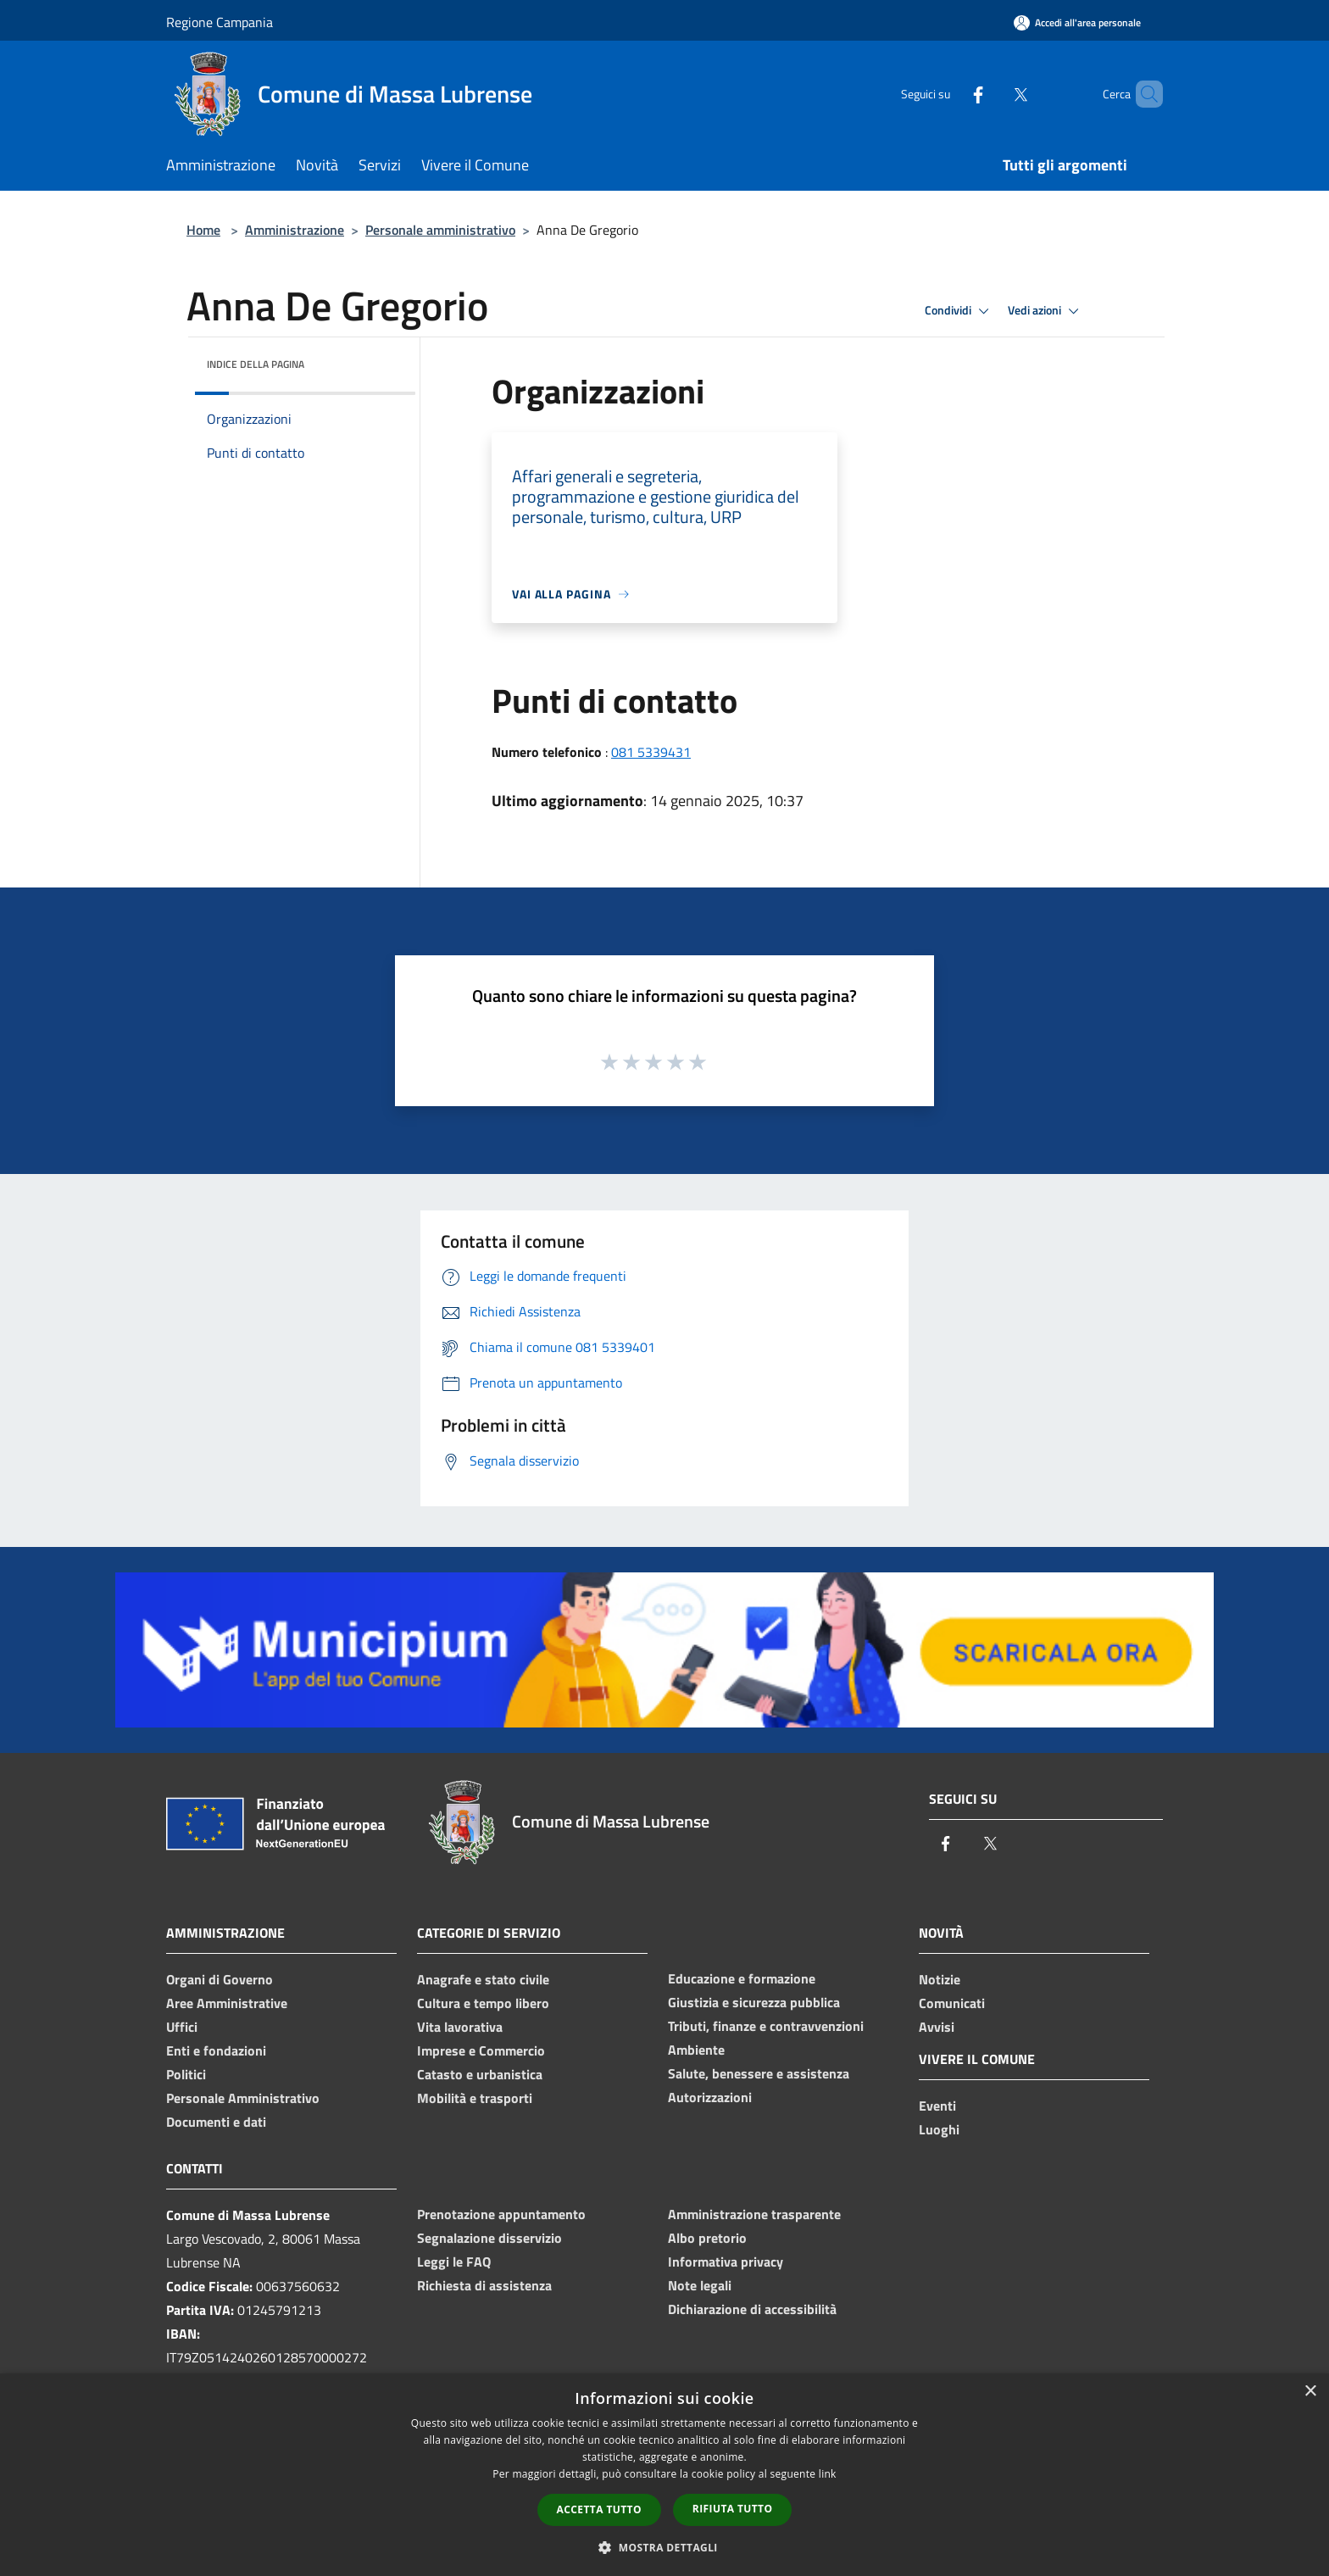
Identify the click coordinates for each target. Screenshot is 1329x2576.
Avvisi (936, 2027)
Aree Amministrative (226, 2003)
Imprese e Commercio (481, 2050)
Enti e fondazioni (216, 2050)
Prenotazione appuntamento (501, 2214)
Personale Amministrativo (243, 2098)
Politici (186, 2074)
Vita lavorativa (460, 2027)
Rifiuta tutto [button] (732, 2508)
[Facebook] (949, 93)
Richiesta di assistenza (484, 2285)
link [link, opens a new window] (828, 2474)
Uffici (181, 2027)
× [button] (1310, 2391)
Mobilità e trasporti (474, 2098)
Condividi (959, 311)
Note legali (699, 2285)
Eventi (937, 2105)
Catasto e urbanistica (479, 2074)
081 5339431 (651, 752)
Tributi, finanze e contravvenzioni (766, 2026)
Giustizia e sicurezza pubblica (754, 2002)
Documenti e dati (216, 2121)
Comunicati (952, 2003)
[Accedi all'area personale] (1077, 22)
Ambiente (696, 2049)
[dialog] (664, 2474)
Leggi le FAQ (454, 2261)
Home (203, 230)
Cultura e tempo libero (483, 2003)
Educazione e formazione (741, 1978)
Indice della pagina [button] (255, 364)
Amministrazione (294, 230)
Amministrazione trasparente (754, 2214)
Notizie (939, 1979)
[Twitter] (992, 93)
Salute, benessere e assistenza (758, 2073)
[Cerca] (1142, 94)
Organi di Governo (219, 1979)
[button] (664, 2547)
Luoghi (939, 2129)
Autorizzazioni (710, 2097)
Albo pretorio (707, 2238)
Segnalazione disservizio (489, 2238)
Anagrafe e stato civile (483, 1979)
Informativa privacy (725, 2261)
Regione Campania (219, 22)
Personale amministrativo (440, 230)
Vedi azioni (1046, 311)
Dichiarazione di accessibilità (752, 2309)
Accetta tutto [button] (599, 2509)
